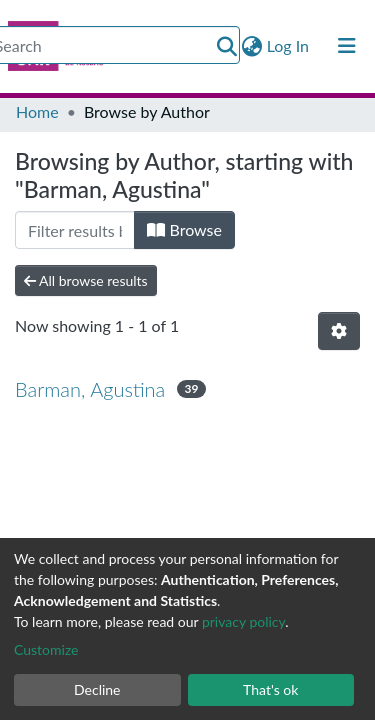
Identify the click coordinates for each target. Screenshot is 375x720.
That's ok (270, 689)
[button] (252, 46)
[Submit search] (227, 46)
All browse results (86, 280)
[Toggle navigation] (347, 46)
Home (37, 111)
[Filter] (75, 230)
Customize (46, 649)
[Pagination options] (339, 331)
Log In (289, 45)
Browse (184, 229)
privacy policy (243, 621)
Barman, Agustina (90, 389)
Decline (97, 689)
